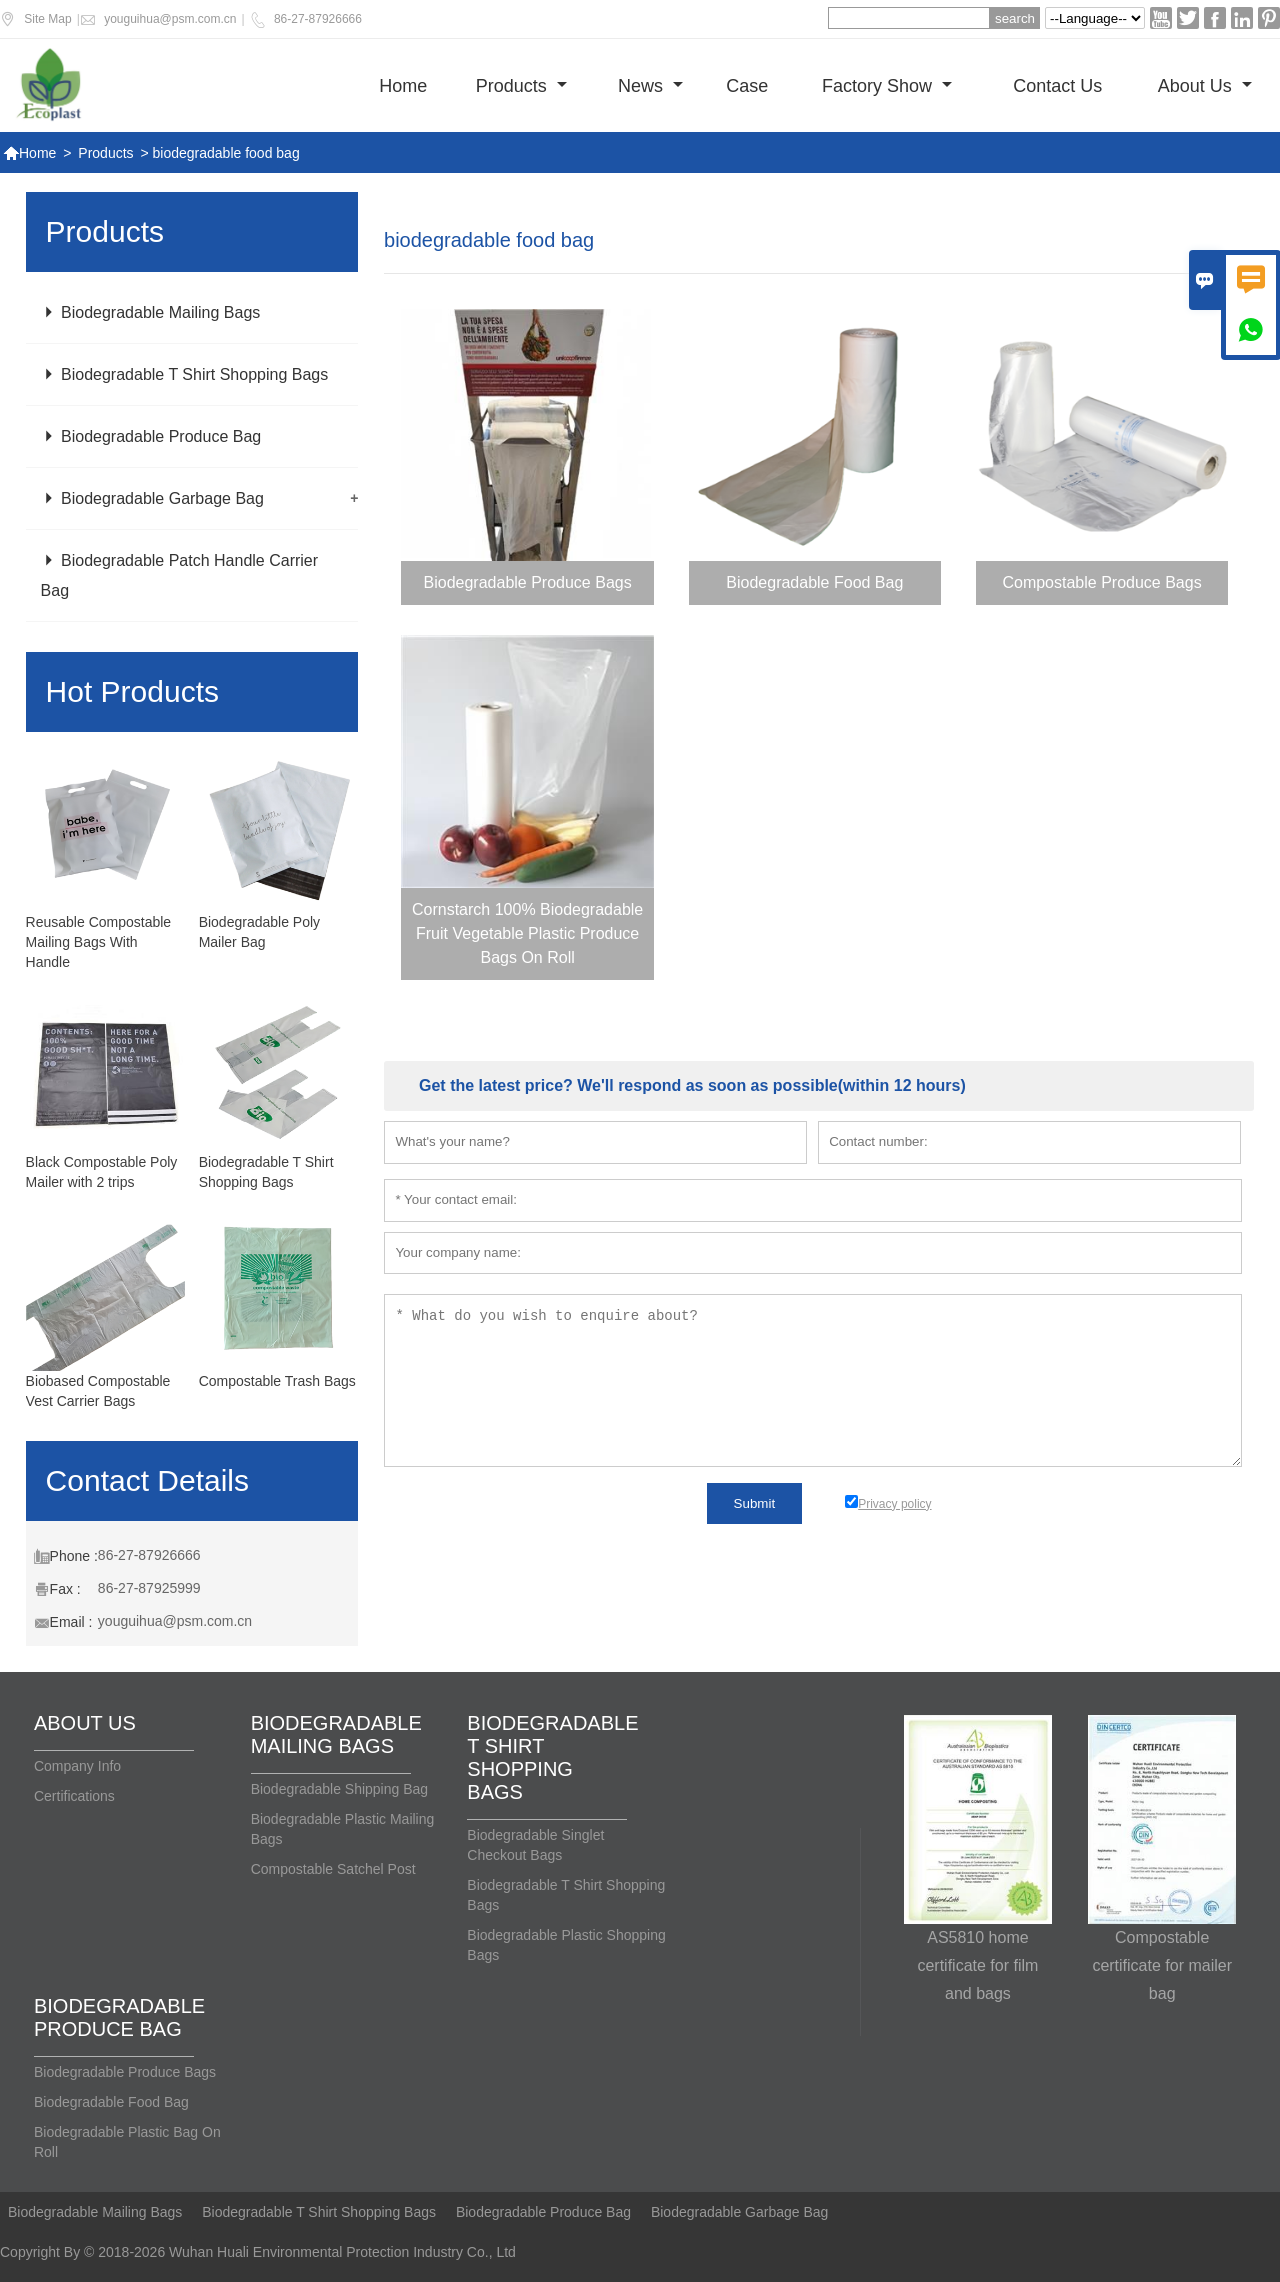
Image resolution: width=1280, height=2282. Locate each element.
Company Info (77, 1766)
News (650, 86)
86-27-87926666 (318, 19)
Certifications (74, 1796)
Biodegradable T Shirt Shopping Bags (185, 374)
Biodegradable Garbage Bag (152, 498)
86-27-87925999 (149, 1588)
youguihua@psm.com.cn (170, 19)
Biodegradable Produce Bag (151, 436)
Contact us (1057, 86)
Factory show (887, 86)
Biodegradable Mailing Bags (151, 312)
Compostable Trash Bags (277, 1381)
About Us (1205, 86)
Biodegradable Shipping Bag (339, 1789)
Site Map (47, 19)
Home (403, 86)
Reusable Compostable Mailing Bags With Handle (99, 942)
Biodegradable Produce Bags (125, 2072)
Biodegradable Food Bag (111, 2102)
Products (521, 86)
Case (747, 86)
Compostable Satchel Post (333, 1869)
